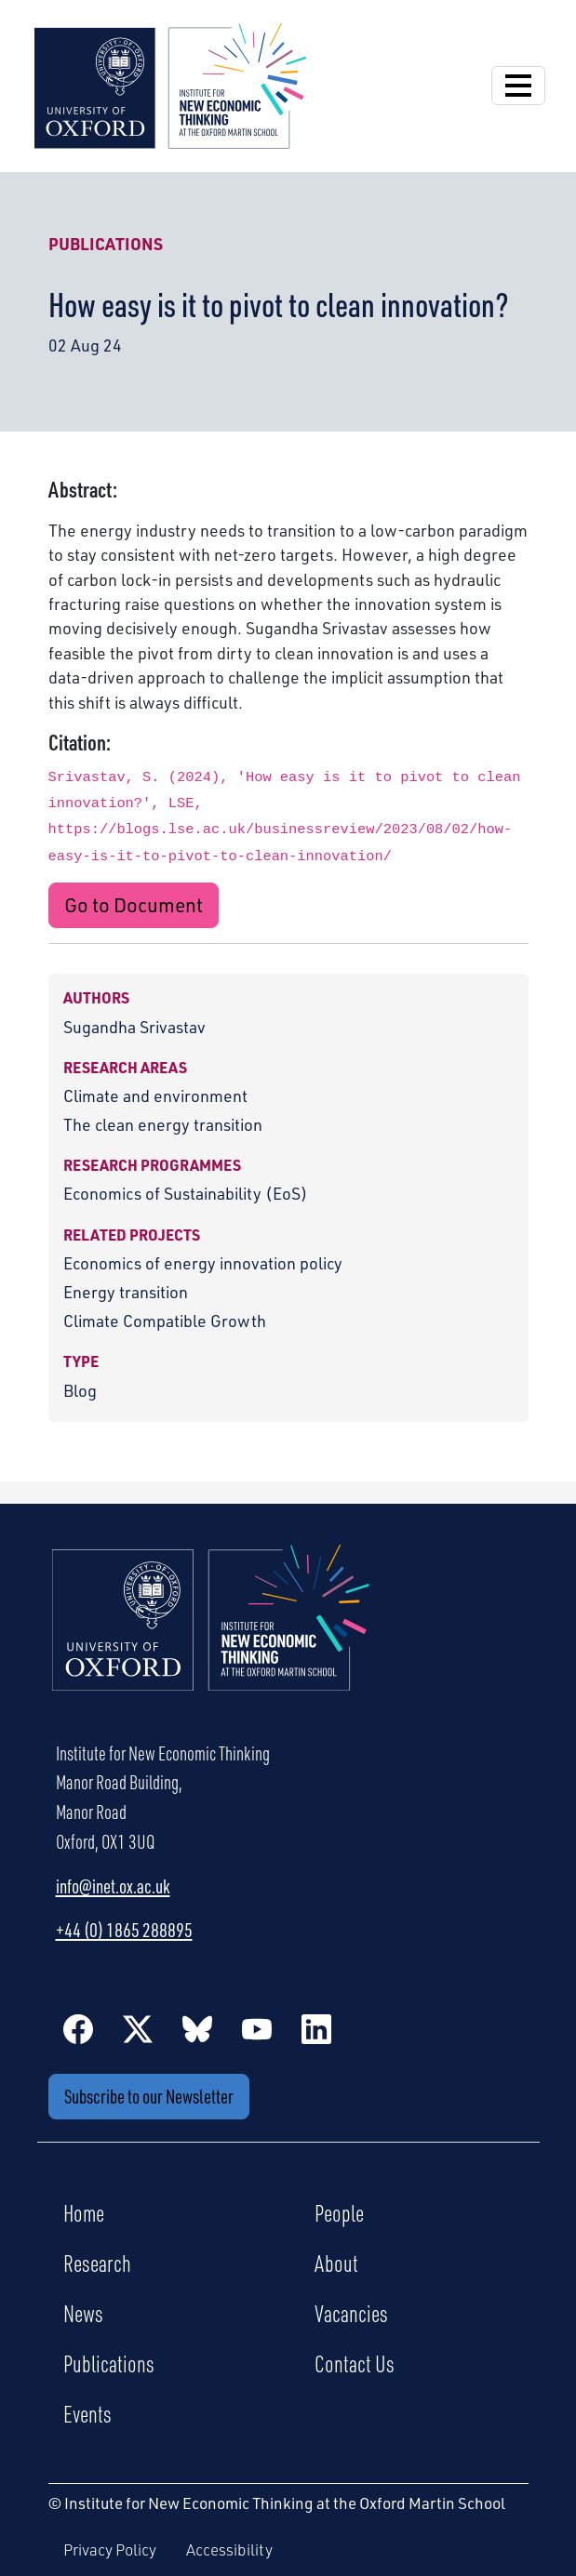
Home (83, 2212)
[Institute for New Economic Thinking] (170, 84)
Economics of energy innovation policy (202, 1263)
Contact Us (355, 2363)
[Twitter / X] (137, 2028)
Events (87, 2413)
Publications (105, 243)
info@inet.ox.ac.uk (113, 1886)
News (83, 2313)
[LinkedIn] (316, 2028)
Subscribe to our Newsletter (149, 2096)
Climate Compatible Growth (164, 1320)
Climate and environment (155, 1095)
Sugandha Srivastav (134, 1026)
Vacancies (351, 2313)
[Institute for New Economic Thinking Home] (211, 1638)
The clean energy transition (162, 1124)
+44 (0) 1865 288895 (124, 1930)
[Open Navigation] (518, 85)
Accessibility (229, 2549)
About (336, 2262)
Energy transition (125, 1291)
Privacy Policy (109, 2549)
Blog (80, 1390)
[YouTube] (257, 2028)
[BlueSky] (197, 2028)
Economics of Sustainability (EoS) (185, 1193)
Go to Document (133, 905)
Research (97, 2262)
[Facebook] (78, 2028)
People (339, 2212)
